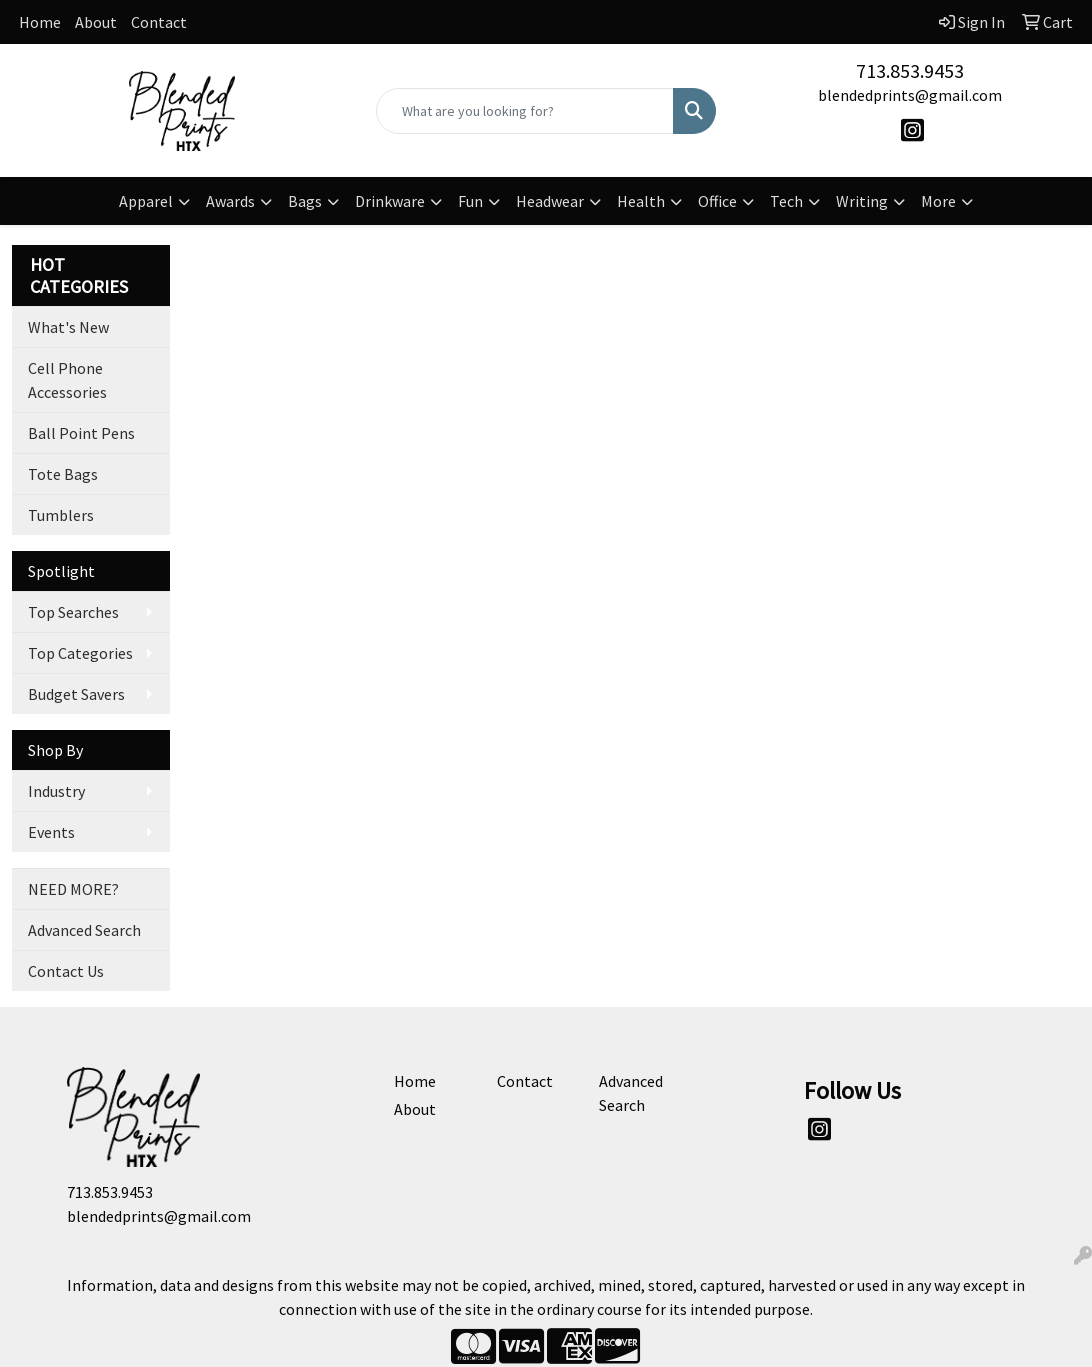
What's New (68, 327)
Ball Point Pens (81, 433)
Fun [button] (470, 201)
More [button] (938, 201)
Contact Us (66, 971)
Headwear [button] (550, 201)
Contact (159, 22)
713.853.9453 (910, 70)
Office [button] (717, 201)
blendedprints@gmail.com (910, 95)
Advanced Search (84, 930)
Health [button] (641, 201)
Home (40, 22)
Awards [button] (230, 201)
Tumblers (61, 515)
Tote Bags (63, 474)
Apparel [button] (146, 201)
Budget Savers (76, 694)
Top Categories (80, 653)
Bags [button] (305, 201)
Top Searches (73, 612)
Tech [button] (786, 201)
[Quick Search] (525, 111)
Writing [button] (862, 201)
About (96, 22)
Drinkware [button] (390, 201)
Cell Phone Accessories (67, 380)
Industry (56, 791)
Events (51, 832)
